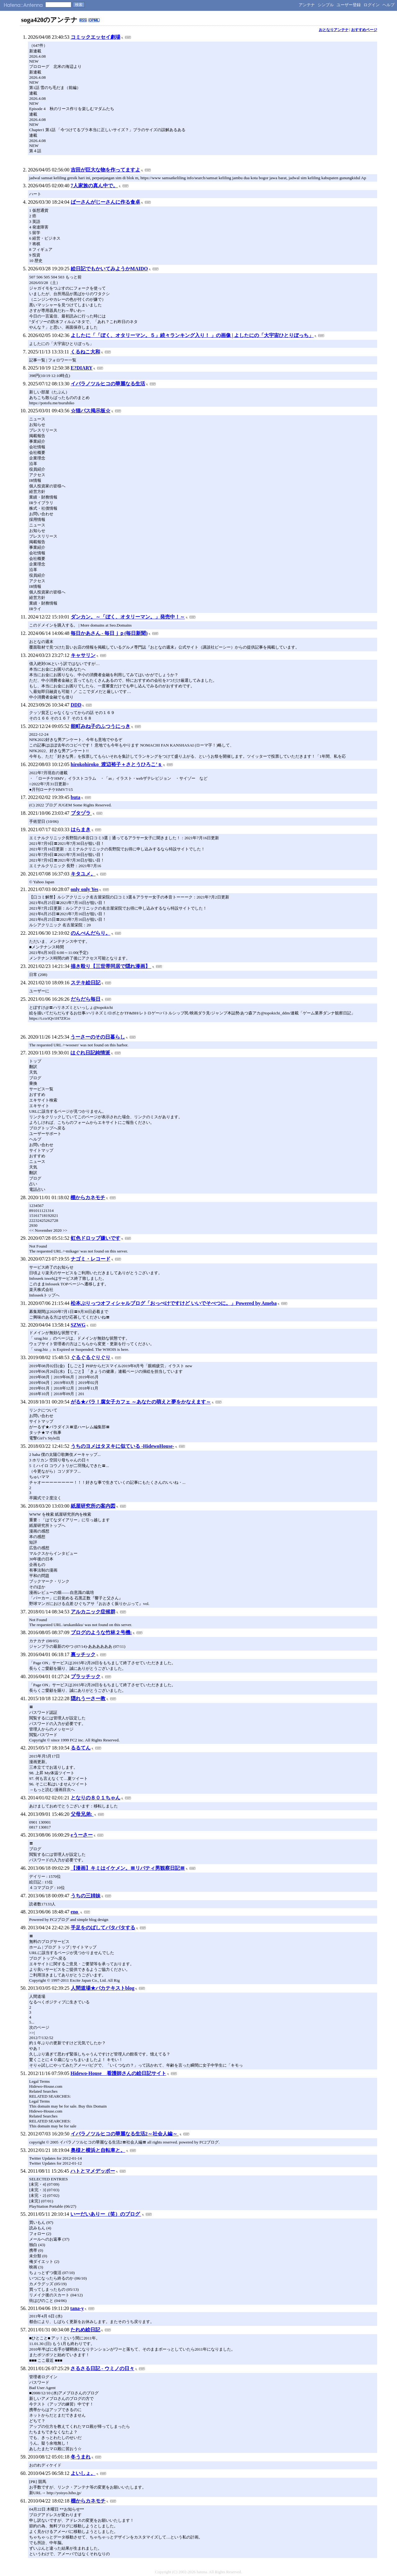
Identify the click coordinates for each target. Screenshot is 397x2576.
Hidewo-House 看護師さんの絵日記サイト (118, 2073)
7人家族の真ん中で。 (94, 185)
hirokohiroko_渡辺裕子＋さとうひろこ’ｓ (116, 764)
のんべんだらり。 (90, 933)
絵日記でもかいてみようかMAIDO (109, 268)
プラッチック (85, 1676)
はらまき (81, 829)
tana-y (77, 2308)
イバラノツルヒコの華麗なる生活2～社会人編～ (125, 2133)
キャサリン (83, 655)
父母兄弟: (82, 1814)
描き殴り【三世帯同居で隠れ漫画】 (111, 966)
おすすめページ (364, 30)
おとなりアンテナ (334, 30)
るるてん (81, 1747)
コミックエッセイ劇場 (95, 37)
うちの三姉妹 (85, 1895)
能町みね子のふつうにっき (100, 726)
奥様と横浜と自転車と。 (98, 2150)
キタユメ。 (83, 873)
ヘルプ (388, 4)
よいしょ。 (83, 2473)
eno (75, 1911)
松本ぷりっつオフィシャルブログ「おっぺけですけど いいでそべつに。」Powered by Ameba (174, 1303)
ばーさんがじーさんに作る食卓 (105, 202)
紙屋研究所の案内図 (93, 1506)
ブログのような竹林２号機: (101, 1632)
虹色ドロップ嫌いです (95, 1238)
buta (75, 797)
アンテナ (307, 4)
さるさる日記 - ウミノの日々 (102, 2368)
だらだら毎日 (85, 999)
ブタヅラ (81, 813)
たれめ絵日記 (85, 2329)
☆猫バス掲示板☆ (90, 410)
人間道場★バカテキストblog (102, 1988)
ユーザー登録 (349, 4)
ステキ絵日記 (85, 982)
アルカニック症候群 (93, 1611)
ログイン (372, 4)
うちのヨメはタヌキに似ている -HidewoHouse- (122, 1446)
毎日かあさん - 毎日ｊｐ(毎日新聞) (109, 633)
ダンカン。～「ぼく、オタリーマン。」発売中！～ (128, 616)
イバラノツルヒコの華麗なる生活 (108, 383)
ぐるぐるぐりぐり (90, 1357)
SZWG (78, 1325)
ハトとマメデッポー (92, 2171)
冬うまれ (81, 2456)
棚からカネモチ (87, 1197)
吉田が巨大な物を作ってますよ (105, 169)
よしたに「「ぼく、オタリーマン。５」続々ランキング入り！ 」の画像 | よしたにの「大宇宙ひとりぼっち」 (192, 335)
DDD (76, 704)
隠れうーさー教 (88, 1698)
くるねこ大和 (85, 351)
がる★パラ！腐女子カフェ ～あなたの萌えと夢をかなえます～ (141, 1401)
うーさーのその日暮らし (97, 1037)
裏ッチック (83, 1654)
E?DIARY (82, 367)
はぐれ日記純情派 (90, 1052)
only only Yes (84, 889)
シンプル (326, 4)
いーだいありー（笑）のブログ (105, 2214)
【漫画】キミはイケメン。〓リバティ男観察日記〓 (128, 1868)
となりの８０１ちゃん (95, 1797)
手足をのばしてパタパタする (103, 1927)
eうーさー (82, 1835)
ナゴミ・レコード (90, 1258)
